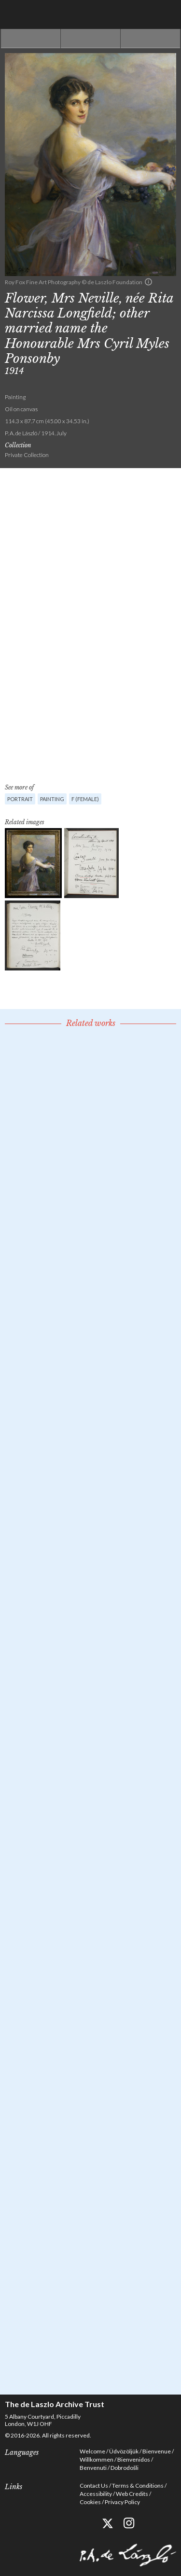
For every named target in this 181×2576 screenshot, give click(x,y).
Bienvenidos (133, 2459)
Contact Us (94, 2485)
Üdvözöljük (124, 2451)
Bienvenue (156, 2451)
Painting (52, 799)
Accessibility (96, 2493)
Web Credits (132, 2493)
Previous (30, 38)
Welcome (92, 2451)
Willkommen (96, 2459)
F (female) (85, 799)
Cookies (90, 2502)
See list (90, 38)
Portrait (20, 799)
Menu (166, 14)
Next (150, 38)
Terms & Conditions (138, 2485)
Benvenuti (93, 2467)
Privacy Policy (122, 2502)
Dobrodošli (125, 2467)
